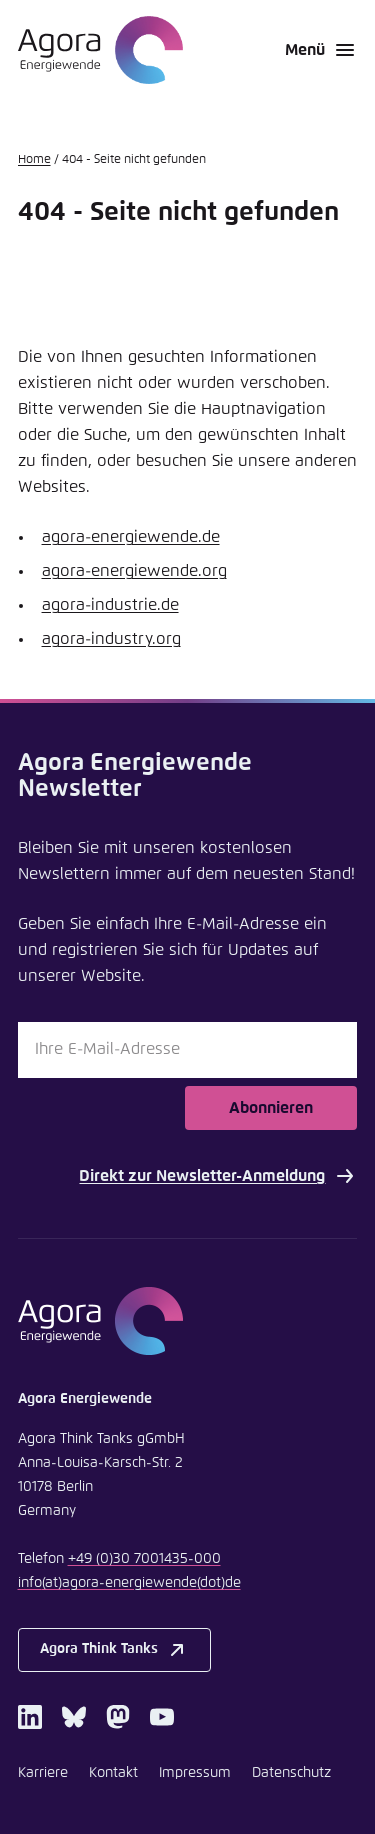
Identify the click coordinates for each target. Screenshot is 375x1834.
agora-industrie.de (110, 605)
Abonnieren (271, 1108)
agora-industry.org (111, 639)
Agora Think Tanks (114, 1650)
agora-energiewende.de (131, 537)
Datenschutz (291, 1773)
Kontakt (113, 1773)
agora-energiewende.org (134, 571)
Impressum (195, 1773)
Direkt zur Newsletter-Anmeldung (218, 1176)
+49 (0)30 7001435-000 (144, 1559)
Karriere (43, 1773)
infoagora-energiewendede (129, 1583)
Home (34, 160)
